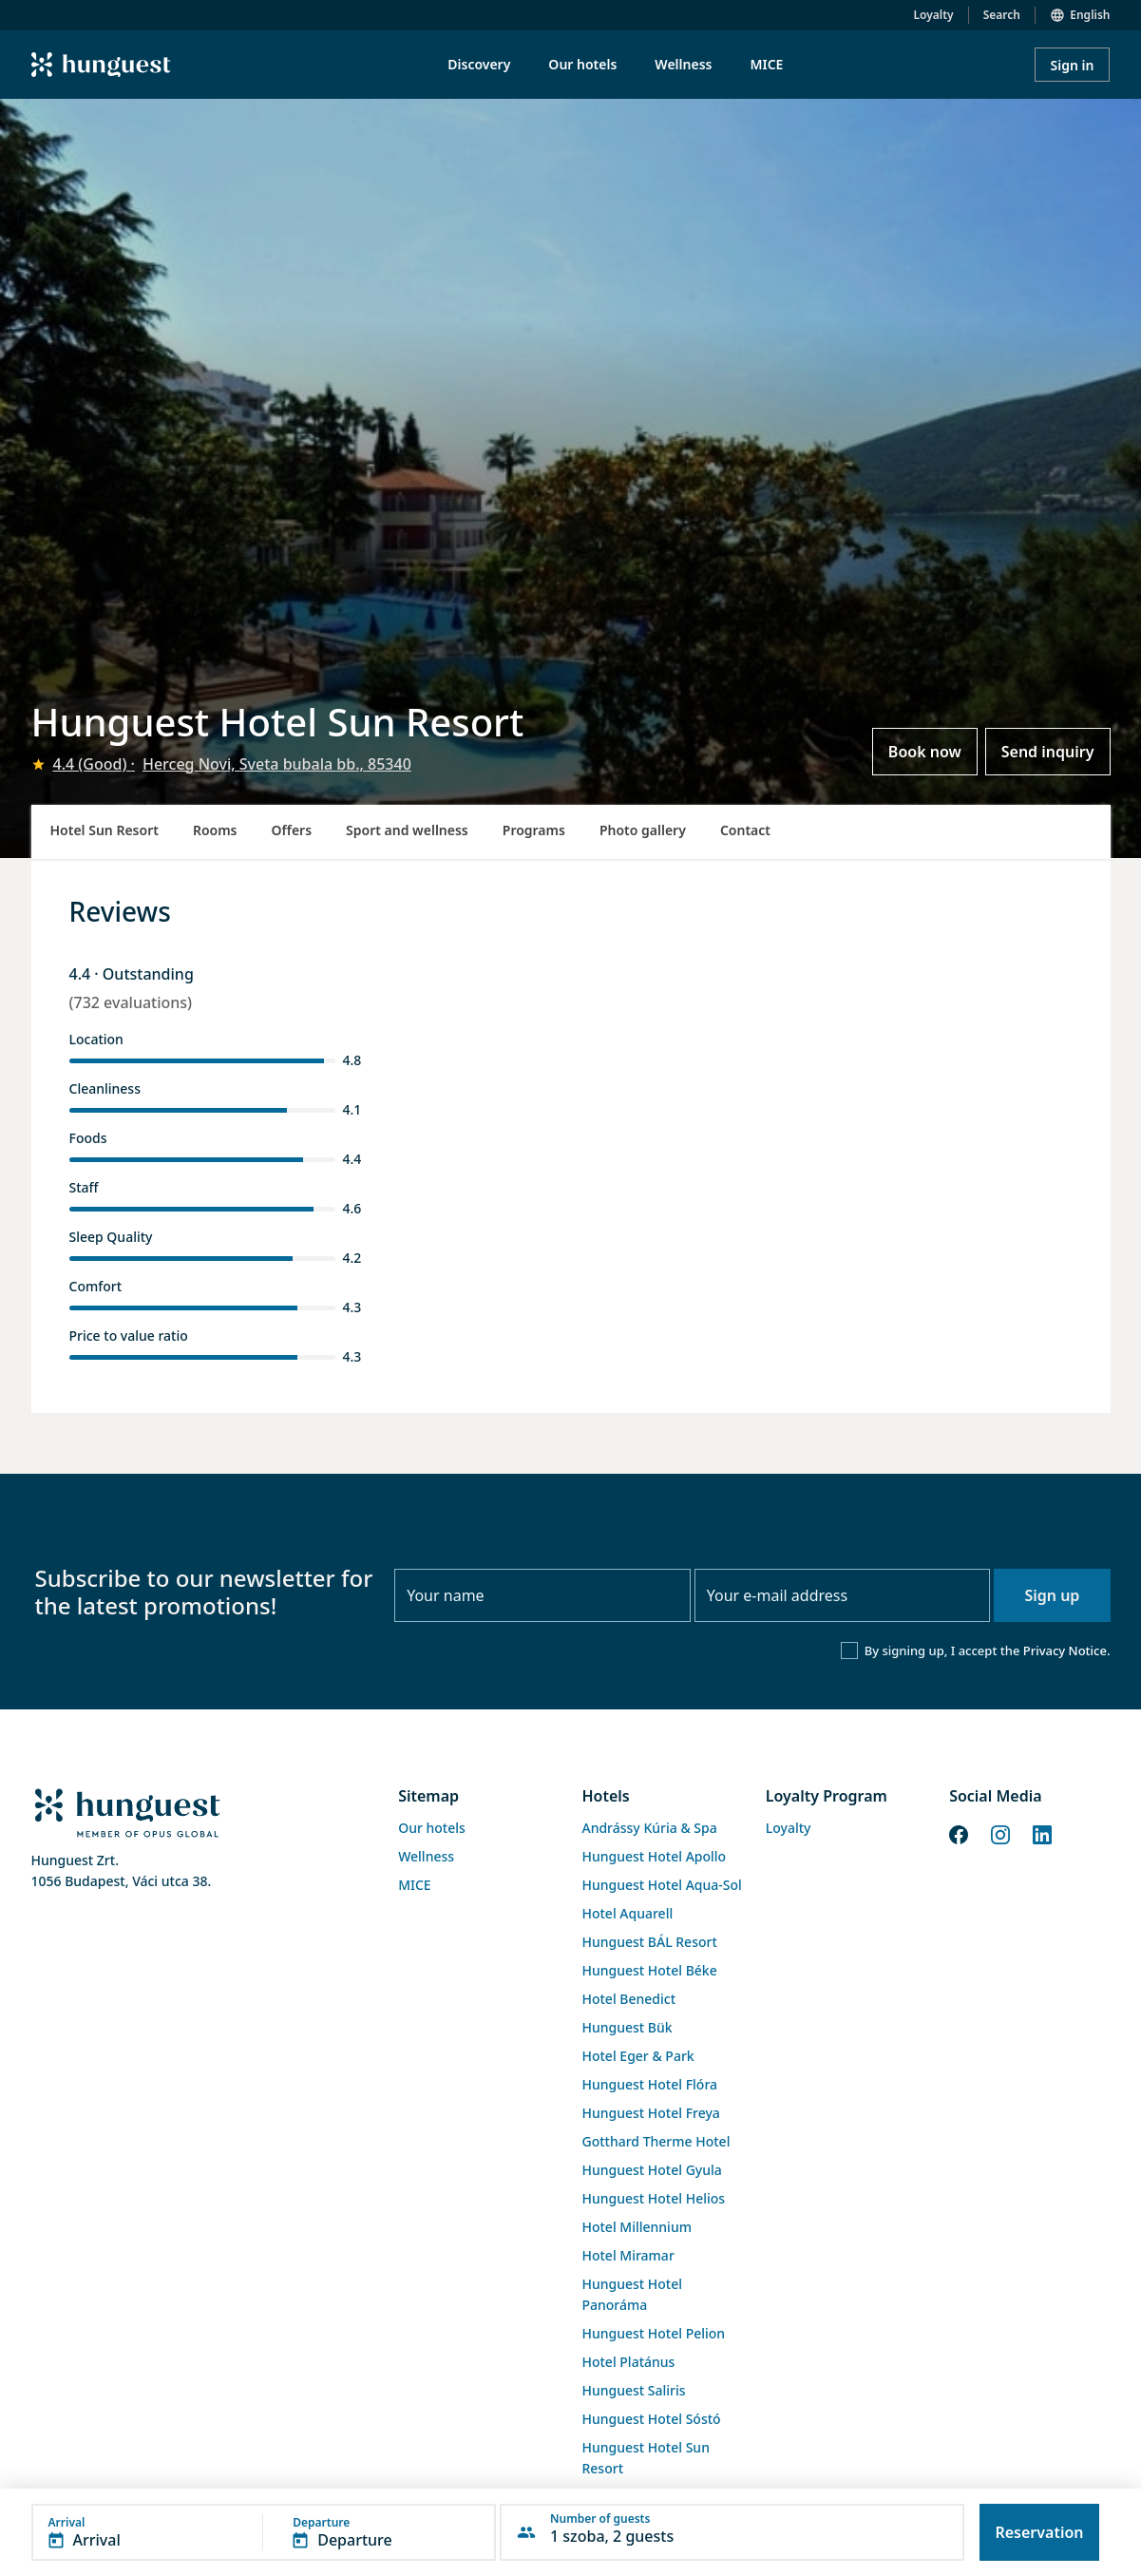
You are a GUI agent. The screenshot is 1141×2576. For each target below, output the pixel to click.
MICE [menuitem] (766, 64)
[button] (263, 2532)
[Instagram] (1000, 1833)
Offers (292, 830)
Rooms (215, 830)
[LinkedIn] (1042, 1833)
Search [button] (1001, 15)
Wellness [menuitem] (683, 64)
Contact (745, 830)
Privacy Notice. (1067, 1650)
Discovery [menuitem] (478, 64)
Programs (534, 830)
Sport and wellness (407, 830)
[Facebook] (958, 1833)
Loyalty (934, 15)
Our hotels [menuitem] (582, 64)
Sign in (1072, 65)
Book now (924, 751)
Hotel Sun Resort (104, 830)
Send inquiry (1047, 751)
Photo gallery (642, 830)
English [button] (1090, 15)
